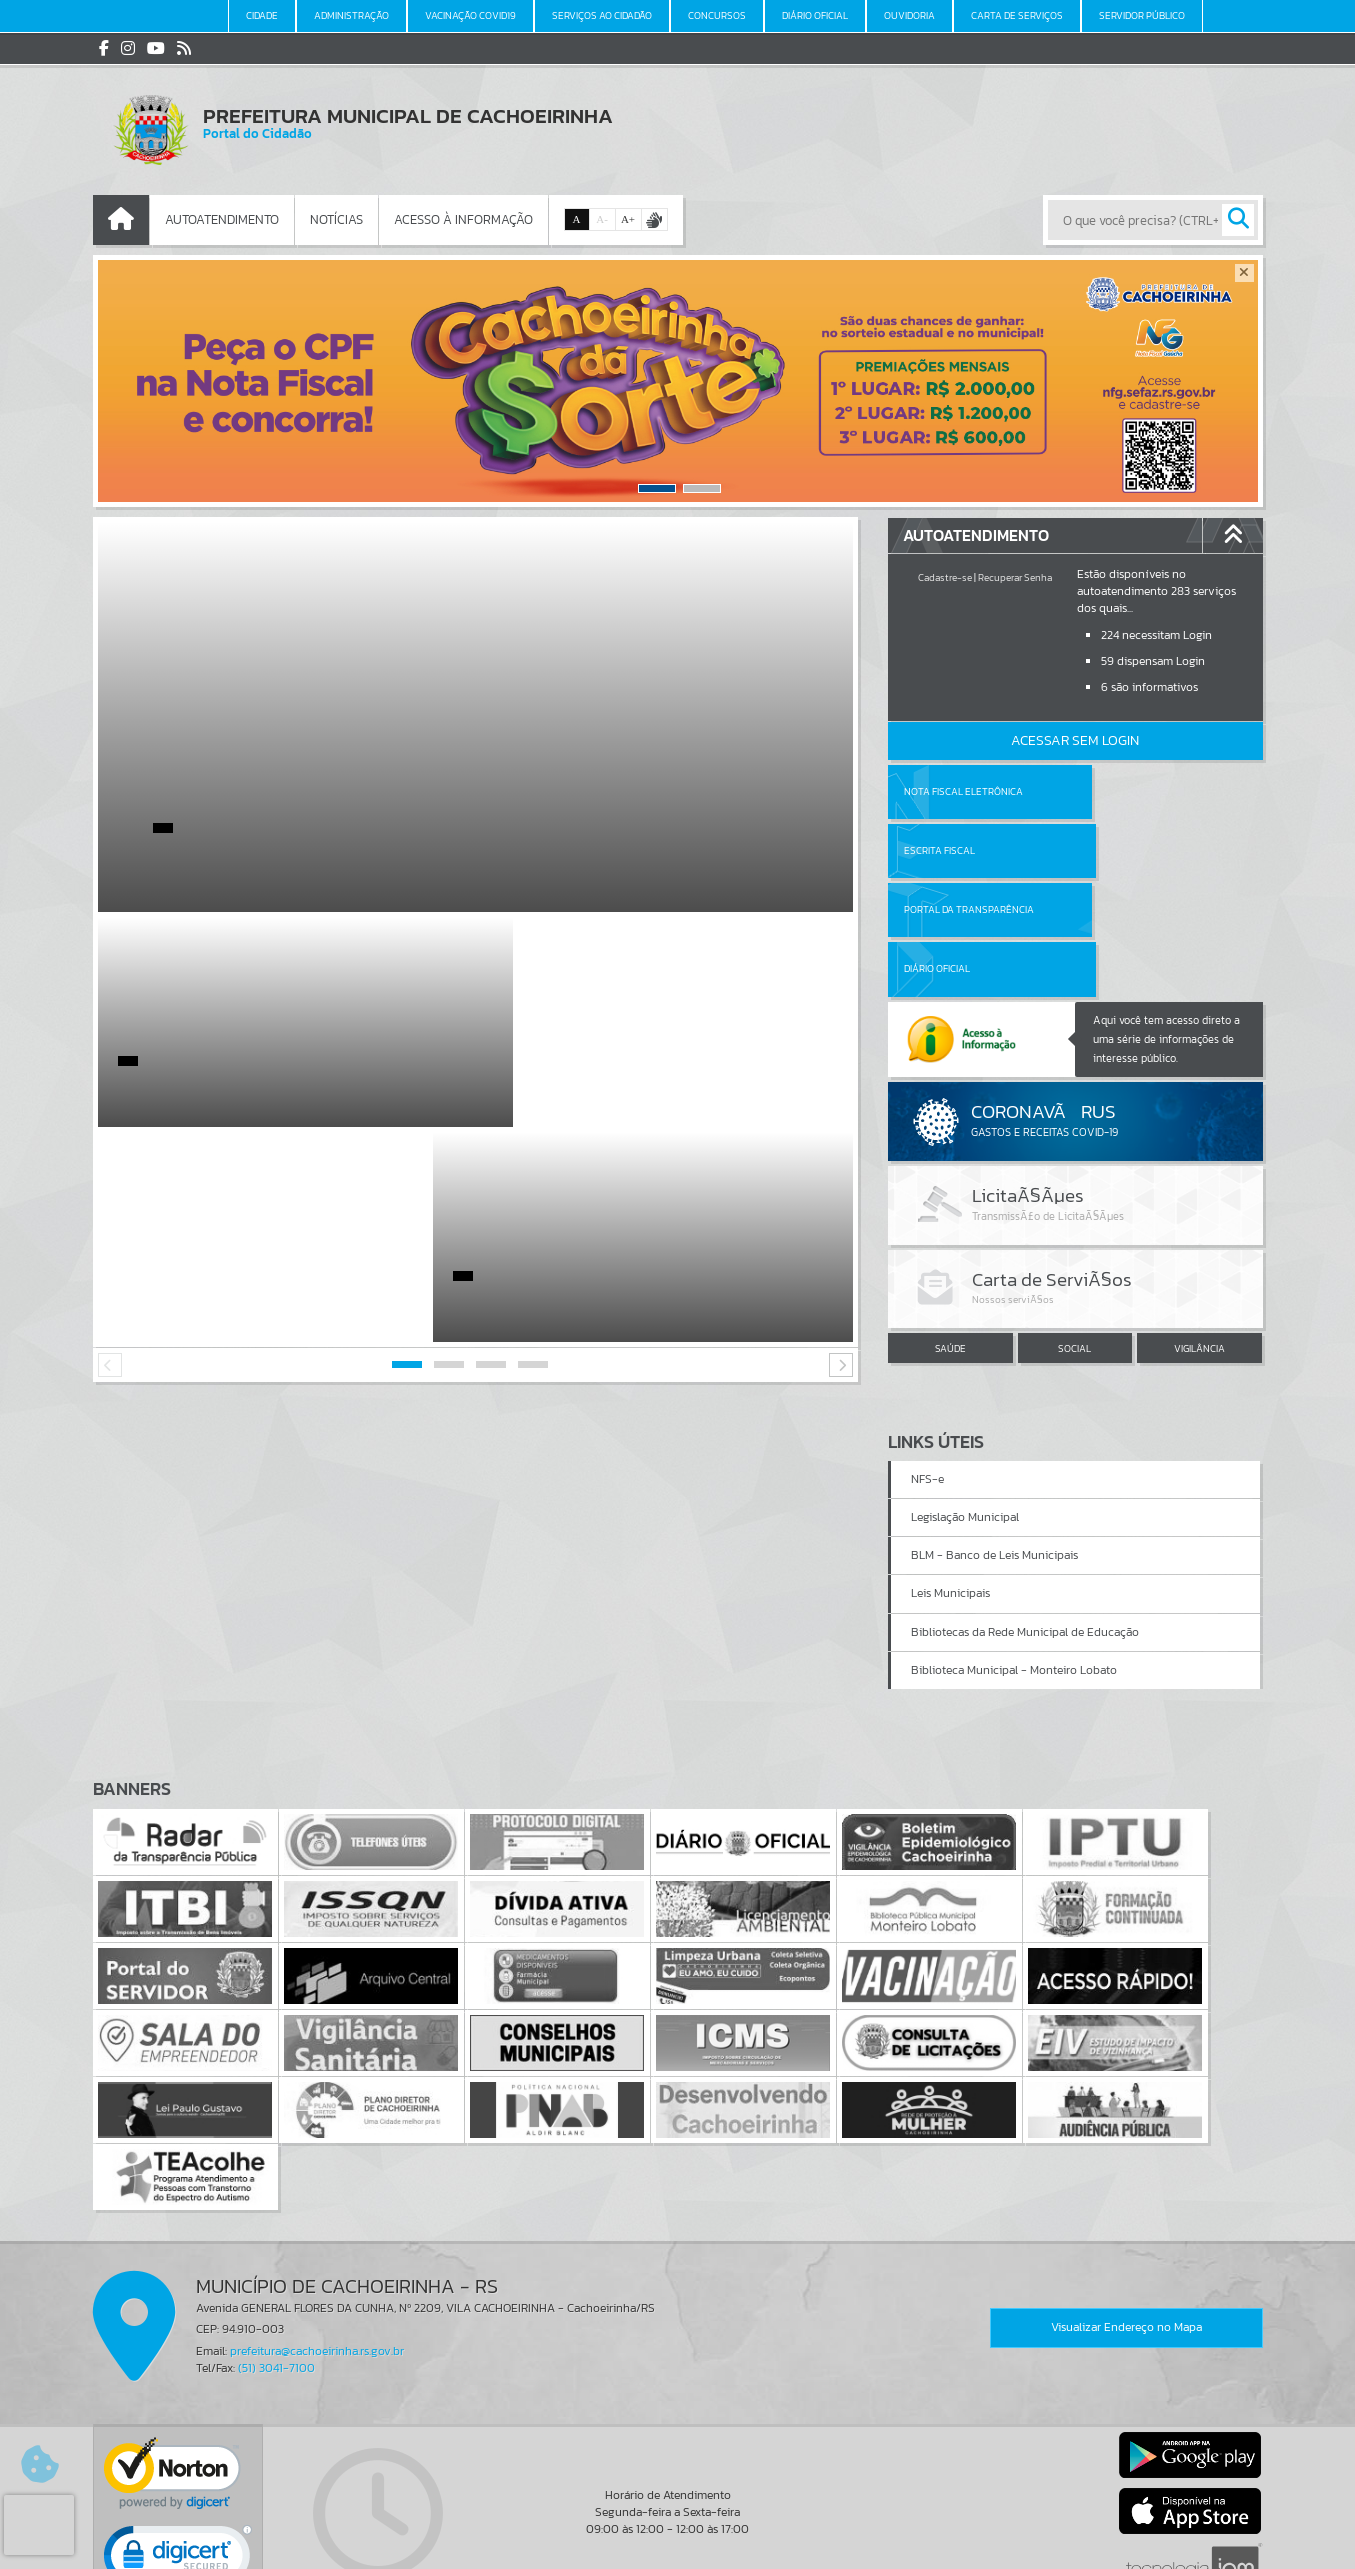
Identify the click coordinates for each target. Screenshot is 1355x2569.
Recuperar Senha (1015, 577)
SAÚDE (950, 1229)
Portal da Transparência (969, 850)
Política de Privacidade (678, 2549)
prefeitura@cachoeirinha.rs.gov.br (317, 2232)
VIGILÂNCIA (1199, 1229)
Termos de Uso (677, 2534)
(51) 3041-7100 (276, 2249)
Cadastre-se (945, 577)
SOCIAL (1074, 1229)
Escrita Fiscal (1126, 791)
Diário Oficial (1124, 850)
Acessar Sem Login (1075, 740)
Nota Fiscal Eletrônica (963, 791)
